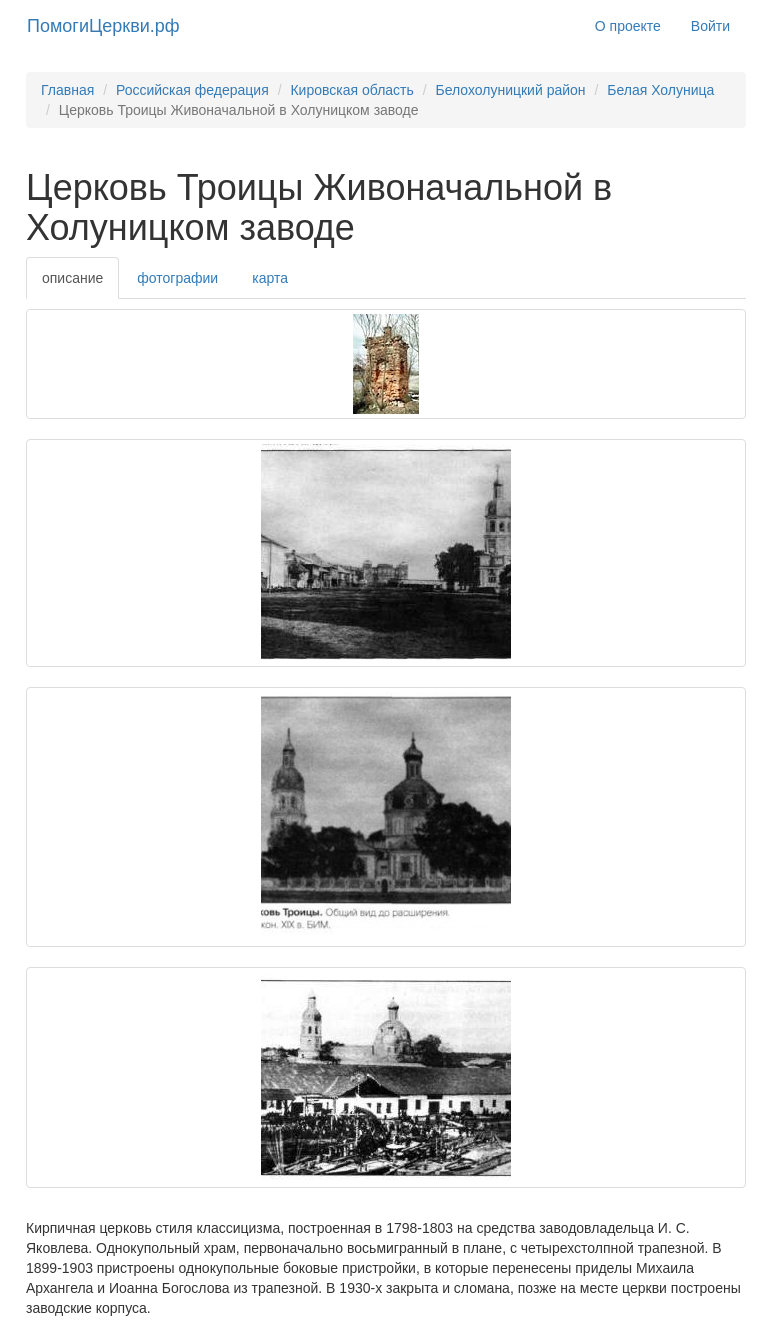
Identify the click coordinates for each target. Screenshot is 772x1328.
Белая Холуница (660, 90)
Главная (67, 90)
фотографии (177, 278)
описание (72, 278)
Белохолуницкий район (510, 90)
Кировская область (351, 90)
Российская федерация (192, 90)
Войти (710, 26)
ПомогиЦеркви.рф (103, 26)
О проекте (628, 26)
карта (270, 278)
